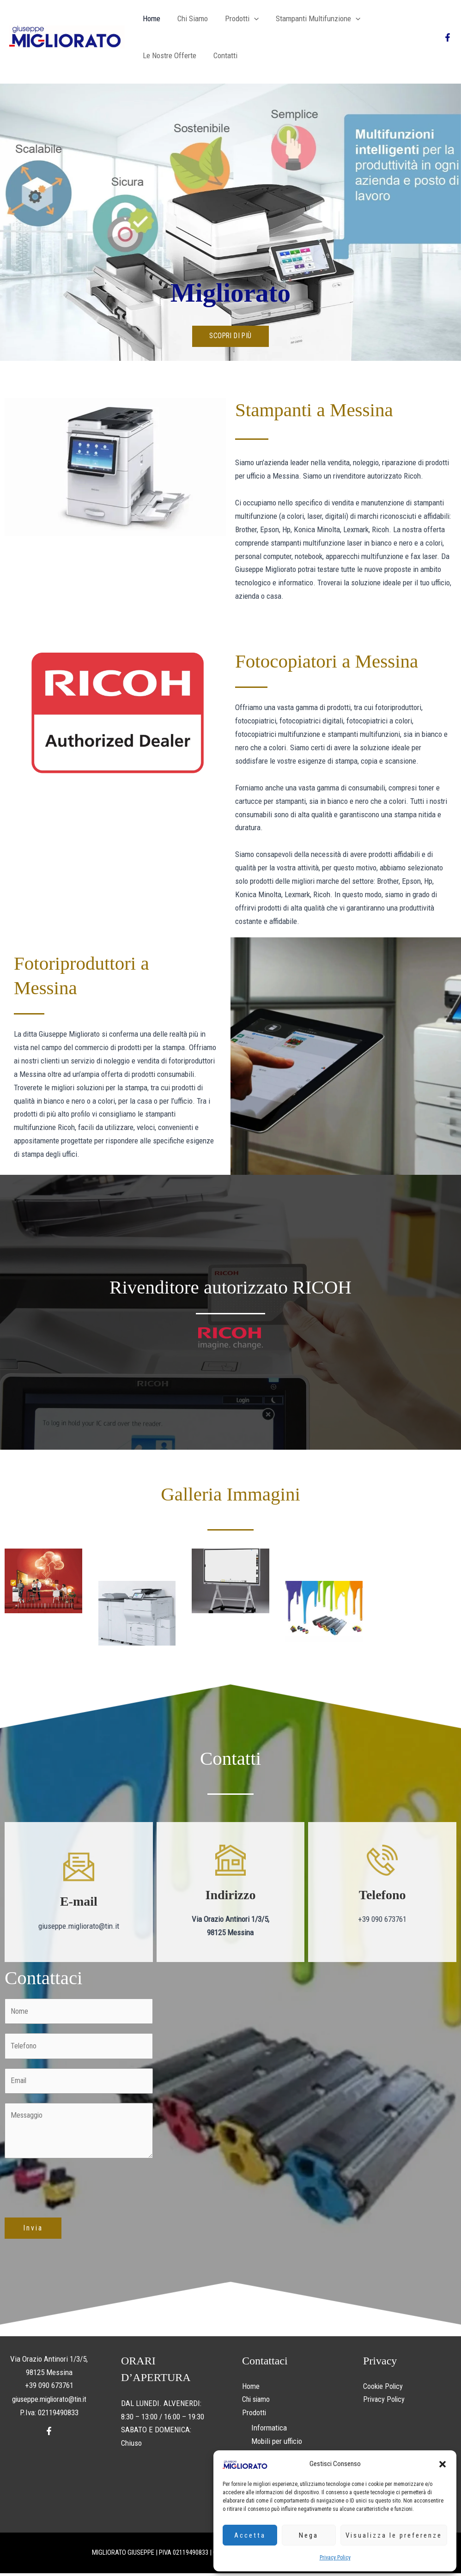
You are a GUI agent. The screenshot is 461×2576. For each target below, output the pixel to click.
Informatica (269, 2430)
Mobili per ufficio (276, 2443)
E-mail (78, 1901)
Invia (33, 2229)
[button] (442, 2464)
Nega (308, 2535)
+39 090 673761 (49, 2387)
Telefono (382, 1895)
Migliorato (230, 292)
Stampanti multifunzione (313, 18)
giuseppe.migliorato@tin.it (49, 2400)
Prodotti (238, 18)
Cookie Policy (383, 2388)
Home (150, 18)
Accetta (250, 2535)
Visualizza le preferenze (394, 2535)
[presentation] (75, 2187)
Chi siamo (190, 18)
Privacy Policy (335, 2557)
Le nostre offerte (398, 18)
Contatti (154, 55)
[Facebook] (447, 37)
